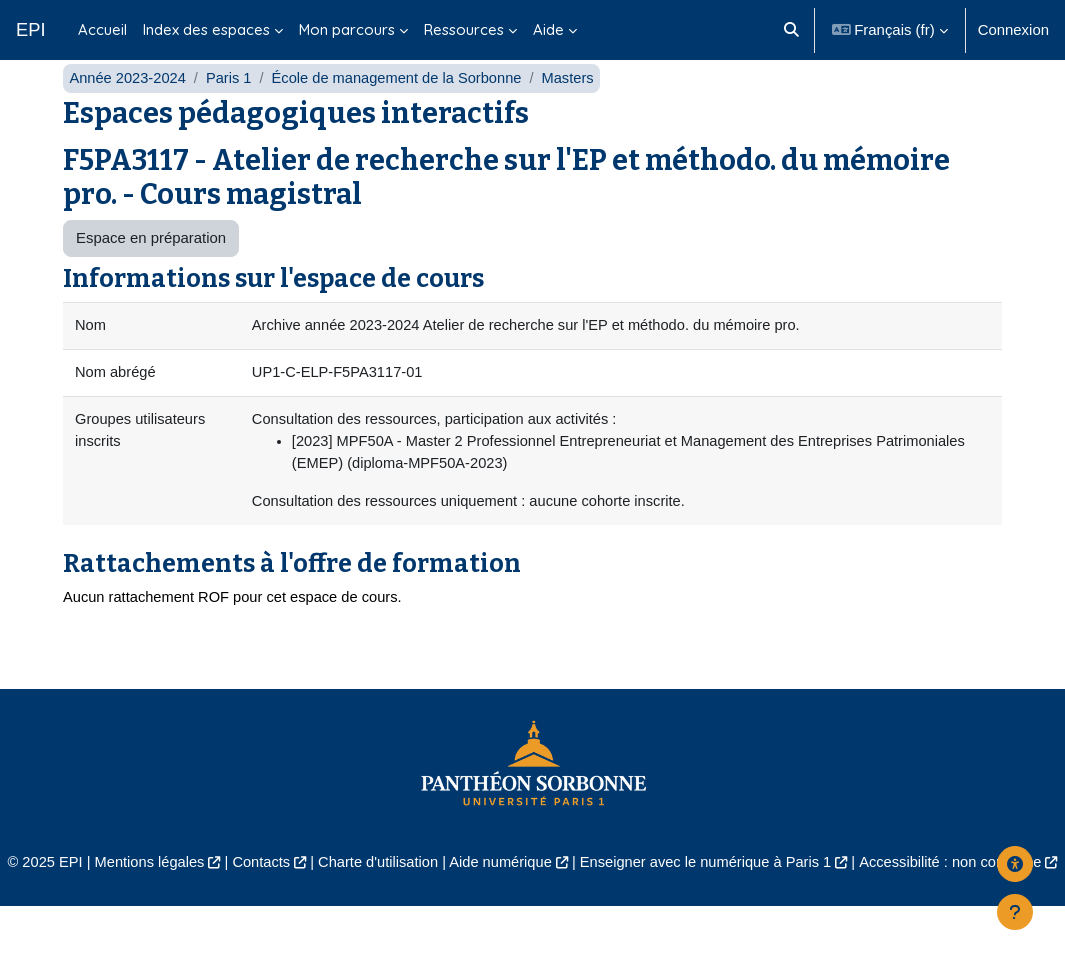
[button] (791, 30)
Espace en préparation (151, 267)
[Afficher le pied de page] (1015, 912)
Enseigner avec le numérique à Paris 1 (750, 895)
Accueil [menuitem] (102, 29)
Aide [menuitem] (548, 29)
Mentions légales (184, 895)
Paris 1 (231, 107)
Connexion (1013, 29)
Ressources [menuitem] (464, 29)
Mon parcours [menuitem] (347, 29)
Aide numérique (541, 895)
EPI (31, 29)
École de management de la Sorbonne (402, 107)
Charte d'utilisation (416, 895)
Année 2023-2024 (128, 107)
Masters (576, 107)
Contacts (297, 895)
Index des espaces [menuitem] (206, 29)
